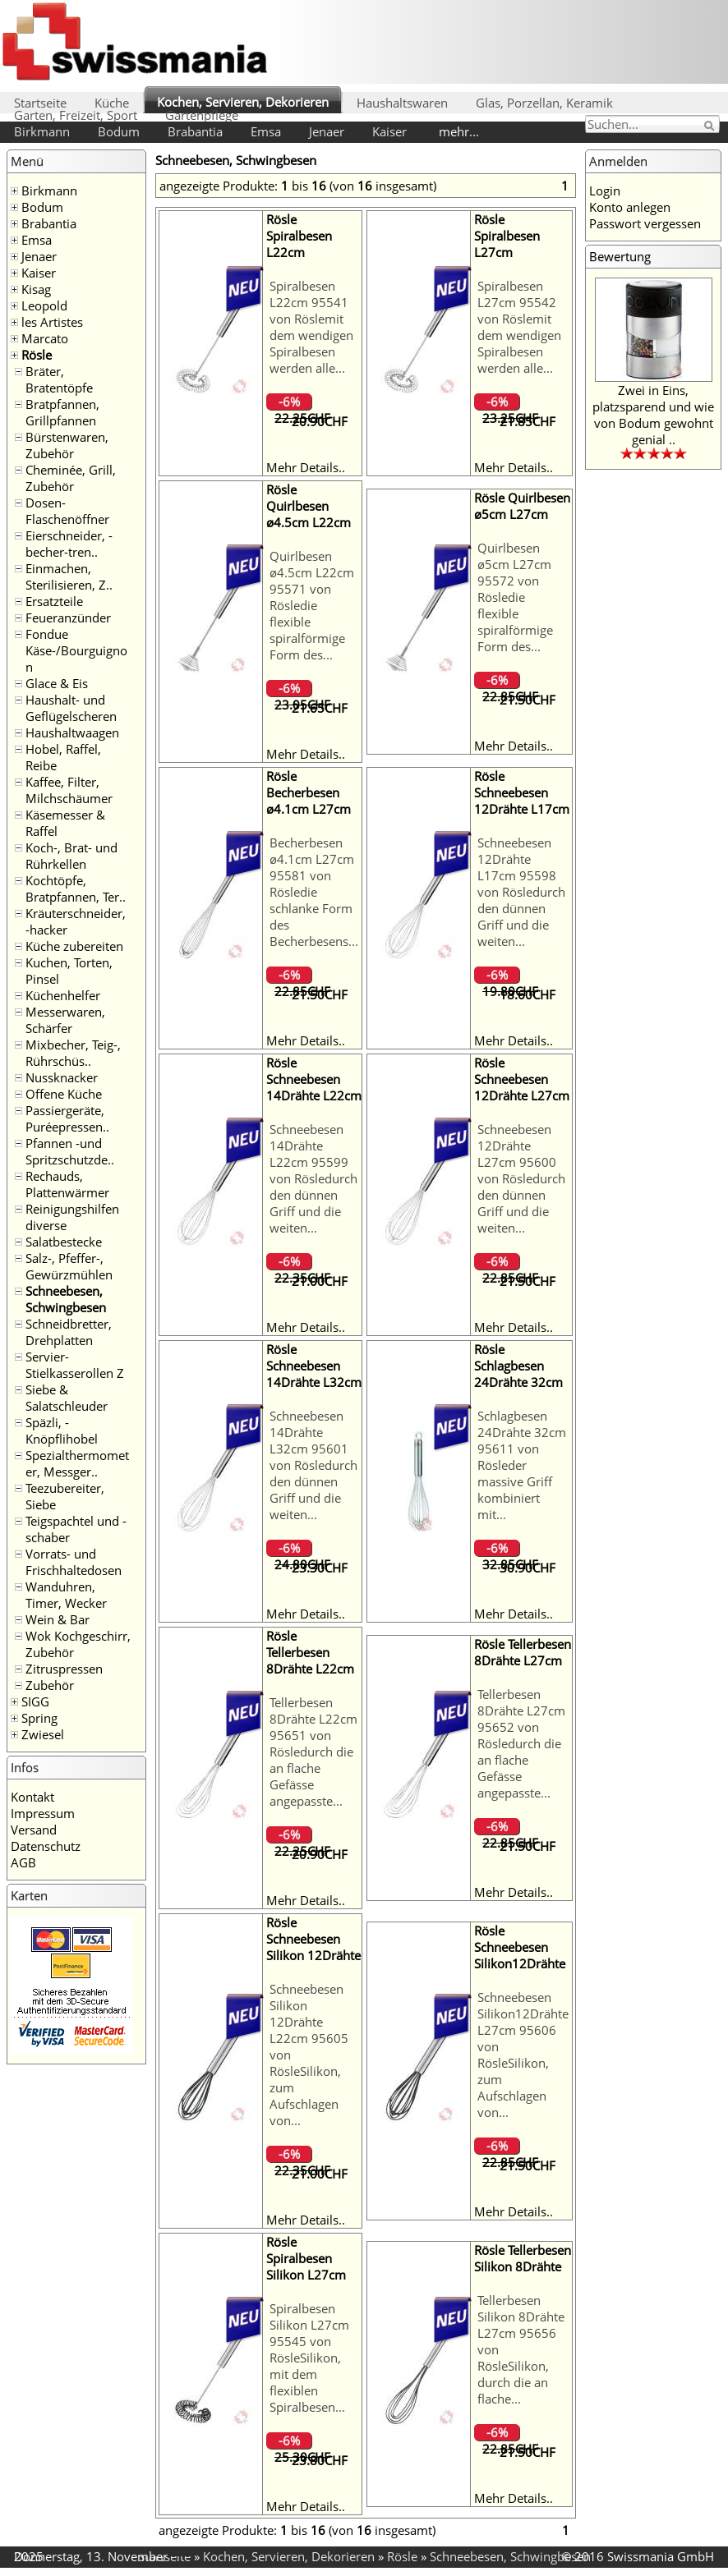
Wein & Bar (57, 1619)
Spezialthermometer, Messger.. (77, 1463)
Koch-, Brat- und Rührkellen (71, 855)
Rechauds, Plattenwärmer (67, 1184)
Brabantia (195, 131)
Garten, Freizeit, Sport (75, 115)
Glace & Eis (56, 683)
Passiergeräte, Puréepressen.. (67, 1118)
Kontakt (32, 1797)
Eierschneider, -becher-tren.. (69, 543)
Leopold (44, 305)
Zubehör (49, 1685)
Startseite (40, 102)
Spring (39, 1718)
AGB (23, 1862)
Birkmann (42, 131)
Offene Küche (63, 1094)
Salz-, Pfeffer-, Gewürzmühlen (69, 1266)
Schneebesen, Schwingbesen (65, 1299)
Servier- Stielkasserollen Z (74, 1364)
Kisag (36, 289)
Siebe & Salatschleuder (66, 1397)
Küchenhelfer (62, 995)
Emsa (266, 131)
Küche (111, 102)
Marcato (44, 338)
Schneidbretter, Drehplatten (68, 1332)
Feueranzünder (68, 617)
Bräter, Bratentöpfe (59, 379)
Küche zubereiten (74, 946)
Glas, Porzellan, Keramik (544, 102)
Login (604, 190)
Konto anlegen (629, 207)
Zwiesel (42, 1734)
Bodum (119, 131)
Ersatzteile (54, 601)
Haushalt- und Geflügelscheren (71, 707)
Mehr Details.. (305, 467)
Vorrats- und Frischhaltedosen (73, 1561)
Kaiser (389, 131)
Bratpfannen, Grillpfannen (62, 412)
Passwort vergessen (645, 223)
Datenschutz (46, 1846)
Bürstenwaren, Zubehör (66, 445)
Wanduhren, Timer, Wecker (66, 1594)
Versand (34, 1829)
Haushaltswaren (402, 102)
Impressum (43, 1813)
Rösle (36, 355)
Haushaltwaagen (72, 732)
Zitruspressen (64, 1668)
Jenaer (326, 131)
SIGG (35, 1701)
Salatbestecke (63, 1241)
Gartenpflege (201, 115)
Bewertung (620, 256)
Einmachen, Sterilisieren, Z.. (69, 576)
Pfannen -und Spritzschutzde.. (69, 1151)
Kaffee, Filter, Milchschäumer (69, 790)
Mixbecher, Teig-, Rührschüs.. (73, 1052)
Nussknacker (61, 1077)
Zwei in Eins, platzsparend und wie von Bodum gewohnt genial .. (653, 415)
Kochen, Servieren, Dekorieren (243, 102)
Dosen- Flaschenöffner (67, 510)
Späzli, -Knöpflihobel (61, 1430)
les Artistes (52, 322)
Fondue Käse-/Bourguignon (76, 650)
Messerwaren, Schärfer (65, 1019)
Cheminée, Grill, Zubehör (70, 477)
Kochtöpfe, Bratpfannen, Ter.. (75, 888)
